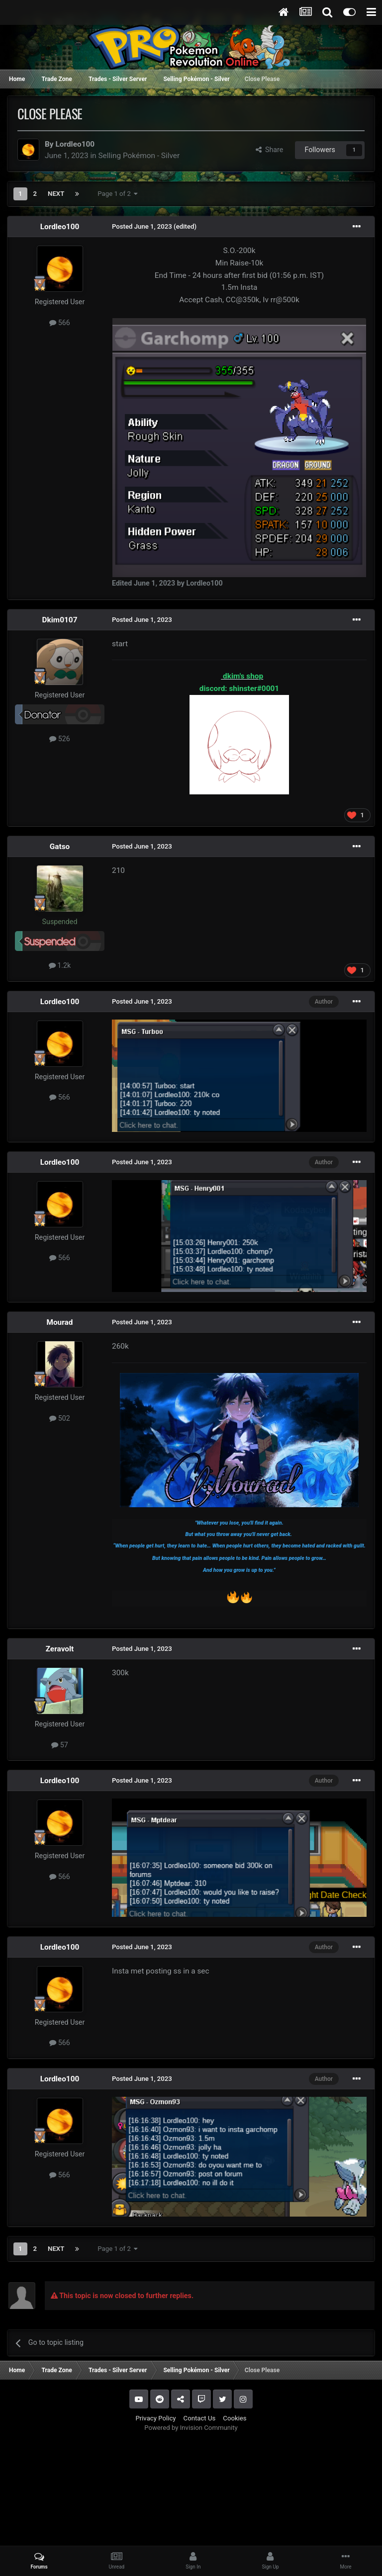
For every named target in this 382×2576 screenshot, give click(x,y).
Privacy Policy (155, 2418)
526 (59, 739)
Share (270, 150)
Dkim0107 (60, 619)
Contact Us (200, 2418)
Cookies (234, 2418)
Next (56, 193)
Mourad (59, 1322)
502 (59, 1418)
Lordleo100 (75, 144)
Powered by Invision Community (191, 2427)
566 (59, 323)
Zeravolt (60, 1648)
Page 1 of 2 (117, 193)
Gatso (60, 846)
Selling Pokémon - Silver (139, 155)
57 (59, 1745)
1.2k (60, 965)
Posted (142, 226)
